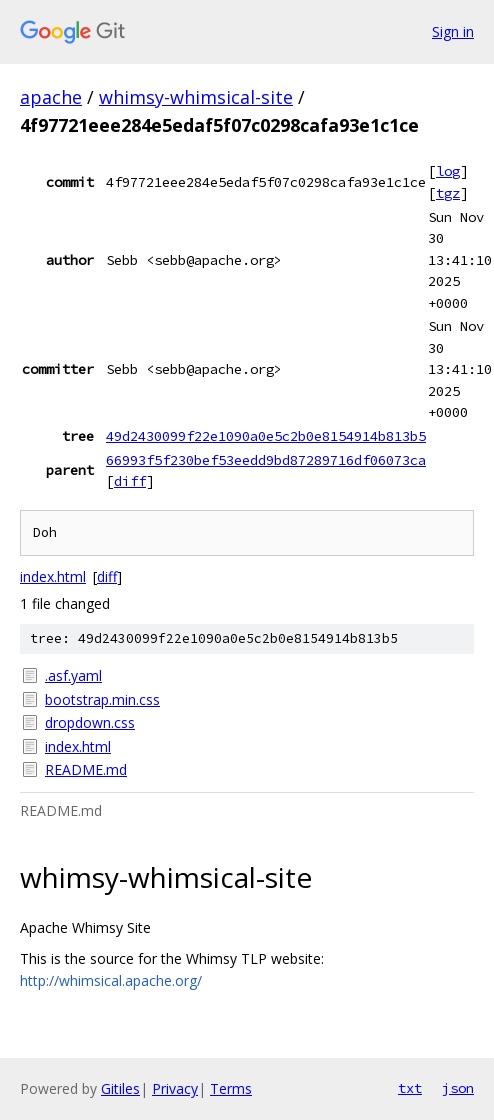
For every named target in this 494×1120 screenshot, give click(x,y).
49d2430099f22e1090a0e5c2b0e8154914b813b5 (266, 436)
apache (51, 97)
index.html (53, 576)
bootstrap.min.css (102, 699)
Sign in (453, 31)
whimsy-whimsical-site (196, 97)
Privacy (175, 1088)
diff (130, 481)
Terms (231, 1088)
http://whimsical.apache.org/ (111, 980)
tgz (448, 193)
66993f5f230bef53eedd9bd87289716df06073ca (266, 460)
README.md (86, 769)
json (458, 1088)
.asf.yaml (73, 675)
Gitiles (120, 1088)
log (448, 171)
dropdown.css (90, 722)
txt (410, 1088)
